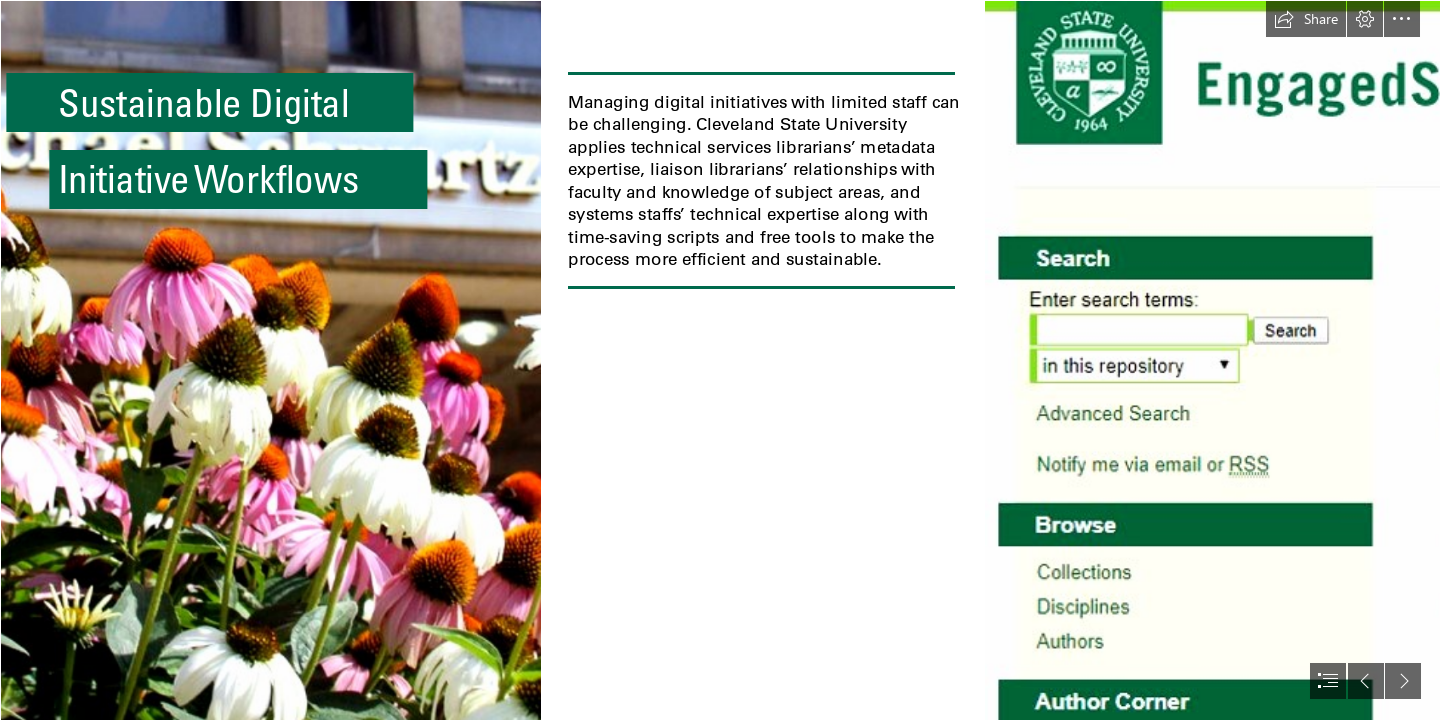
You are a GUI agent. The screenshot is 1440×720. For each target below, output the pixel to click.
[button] (1306, 19)
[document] (720, 360)
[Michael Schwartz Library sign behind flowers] (270, 360)
